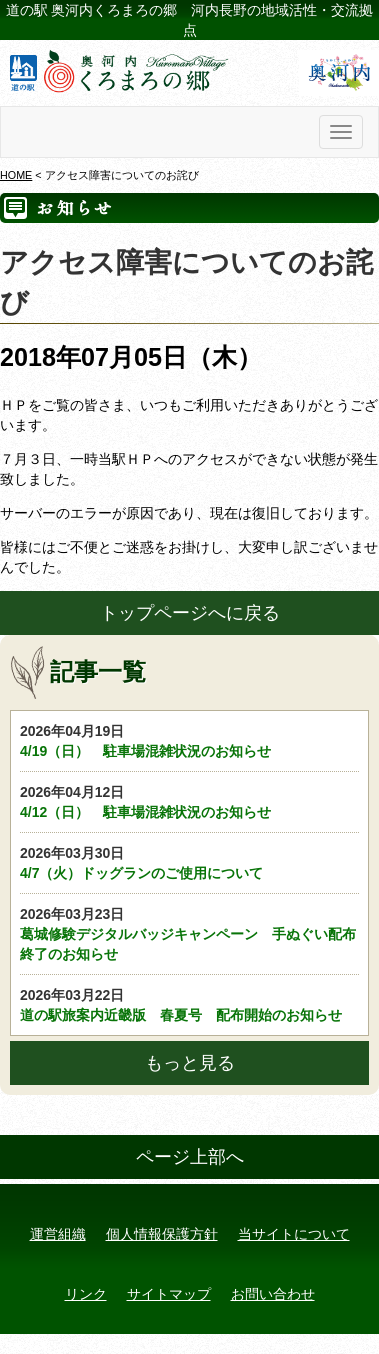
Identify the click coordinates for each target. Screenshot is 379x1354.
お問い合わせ (273, 1294)
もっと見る (190, 1063)
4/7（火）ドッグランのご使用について (189, 862)
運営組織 (58, 1234)
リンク (86, 1294)
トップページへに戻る (190, 613)
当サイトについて (294, 1234)
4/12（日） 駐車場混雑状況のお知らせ (189, 801)
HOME (16, 175)
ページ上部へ (190, 1157)
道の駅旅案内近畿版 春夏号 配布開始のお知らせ (189, 1004)
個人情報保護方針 (162, 1234)
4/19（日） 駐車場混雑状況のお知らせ (189, 740)
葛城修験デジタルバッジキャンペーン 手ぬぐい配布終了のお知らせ (189, 933)
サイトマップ (169, 1294)
